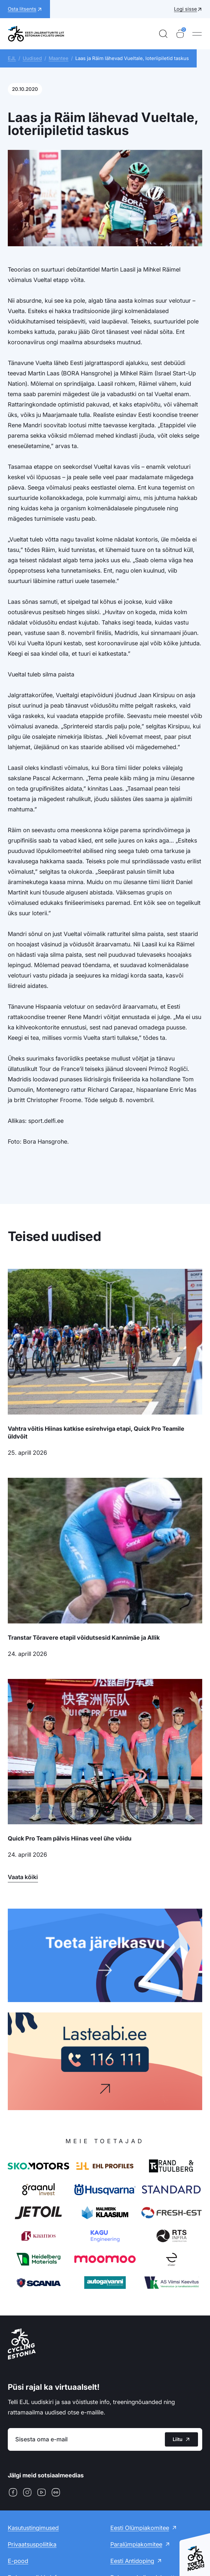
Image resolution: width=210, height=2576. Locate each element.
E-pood (18, 2561)
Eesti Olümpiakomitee (139, 2527)
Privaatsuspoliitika (32, 2544)
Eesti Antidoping (132, 2561)
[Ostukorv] (180, 34)
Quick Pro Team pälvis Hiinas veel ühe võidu (69, 1838)
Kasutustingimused (33, 2527)
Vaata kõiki (23, 1877)
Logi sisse (185, 9)
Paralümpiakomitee (136, 2544)
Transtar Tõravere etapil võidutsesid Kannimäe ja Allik (84, 1637)
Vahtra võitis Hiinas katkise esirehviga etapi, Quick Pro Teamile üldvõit (96, 1432)
